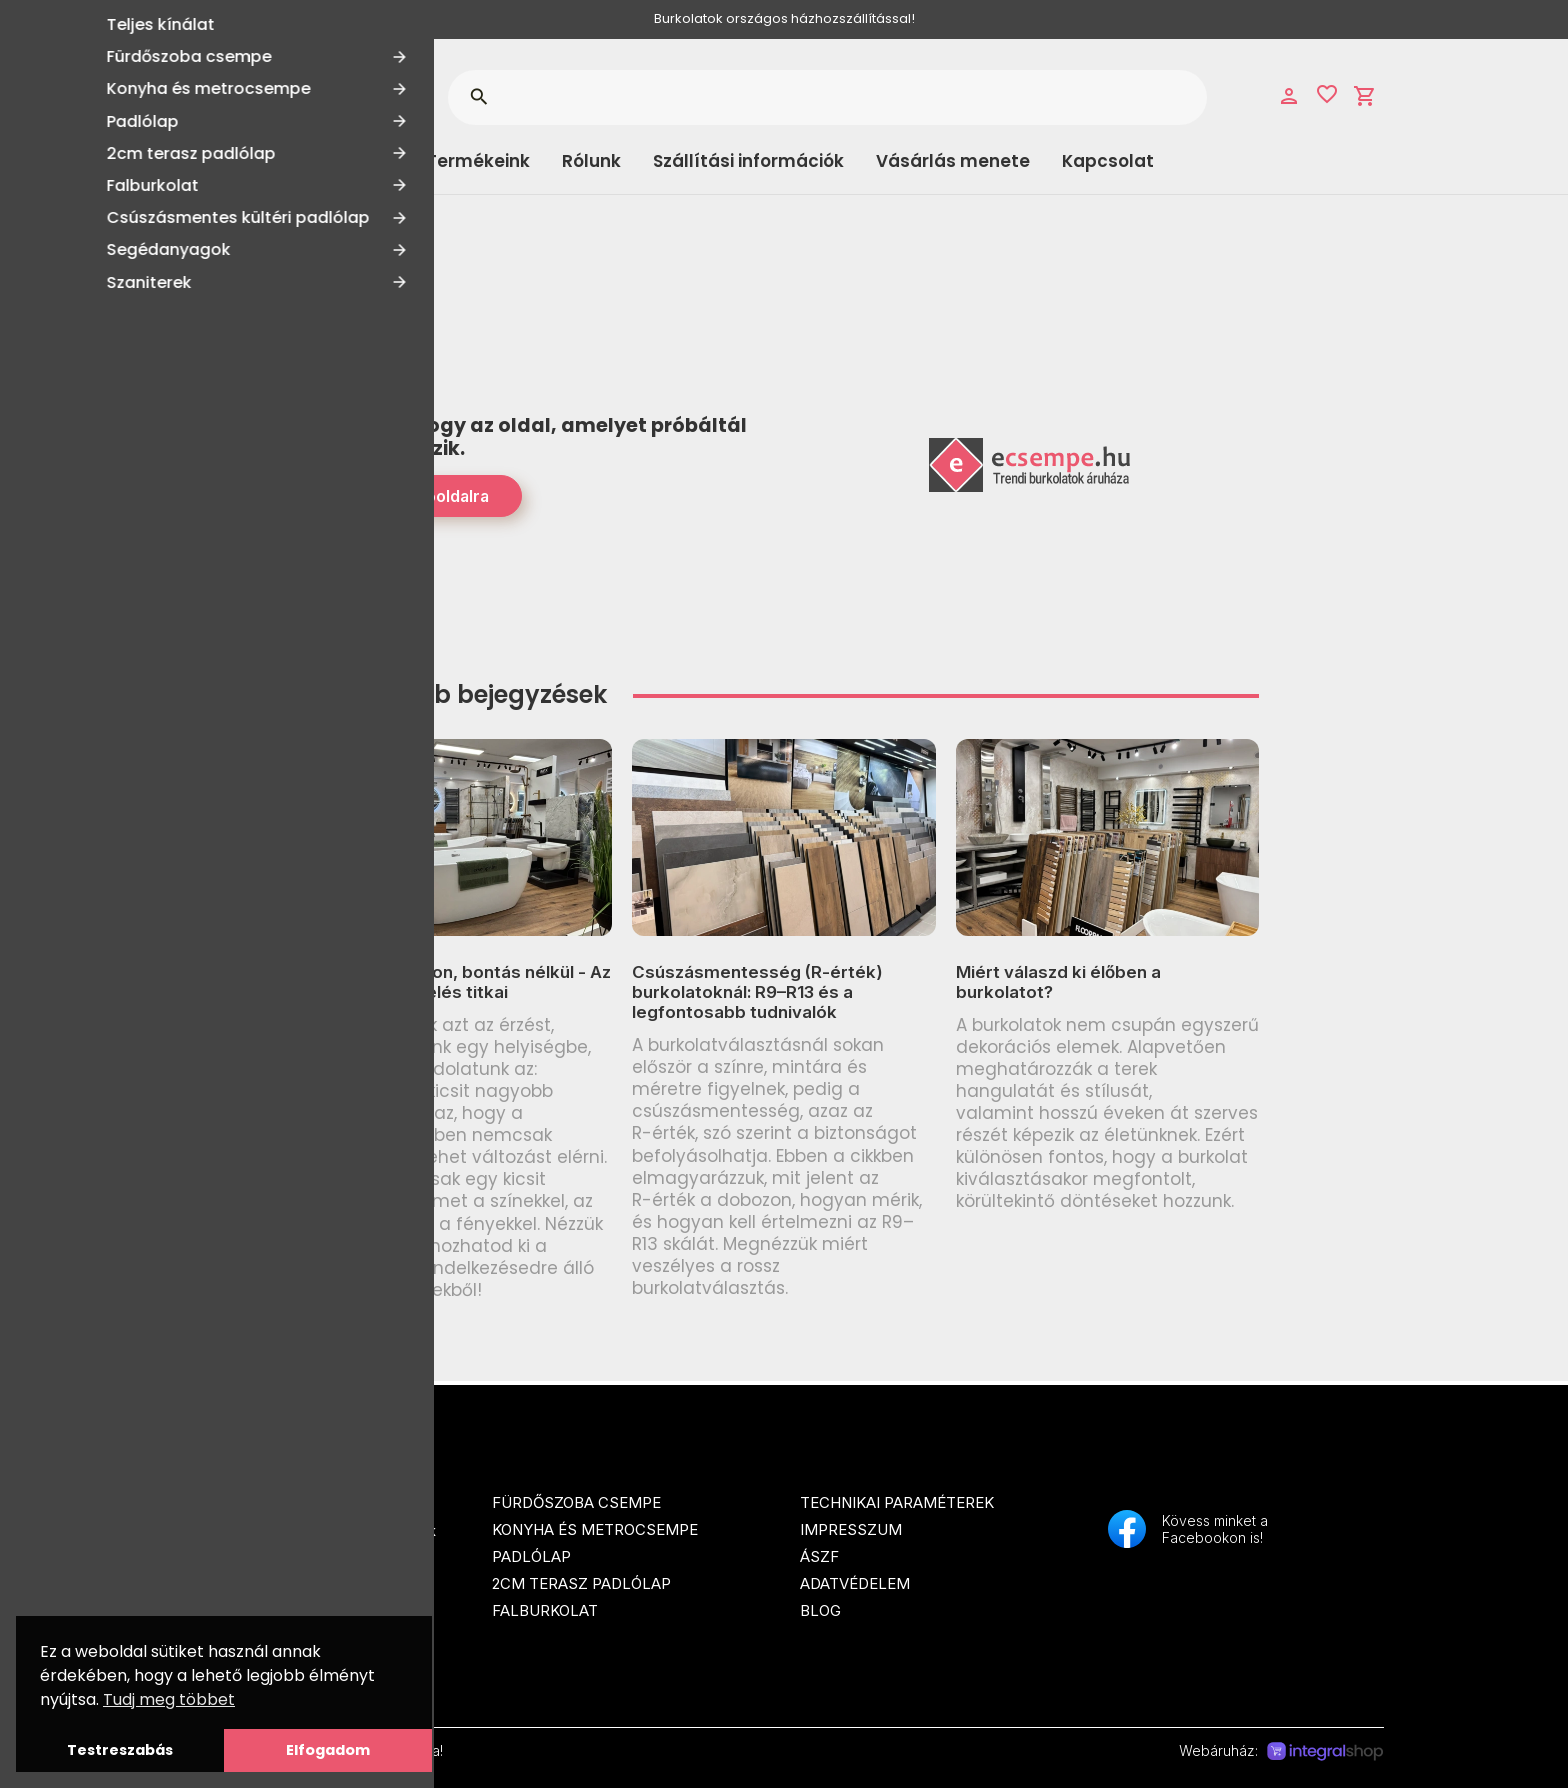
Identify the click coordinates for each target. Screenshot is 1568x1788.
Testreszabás (120, 1750)
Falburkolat (545, 1610)
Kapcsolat (1108, 161)
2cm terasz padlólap (581, 1583)
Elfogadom (328, 1750)
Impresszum (851, 1529)
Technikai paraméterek (897, 1502)
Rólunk (591, 161)
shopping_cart (1365, 96)
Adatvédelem (855, 1583)
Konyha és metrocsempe (595, 1529)
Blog (820, 1610)
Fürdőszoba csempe (576, 1502)
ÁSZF (819, 1556)
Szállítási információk (748, 161)
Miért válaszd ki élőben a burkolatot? (1058, 982)
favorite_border (1327, 94)
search (478, 97)
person (1289, 96)
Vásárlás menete (953, 161)
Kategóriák (264, 161)
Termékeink (478, 161)
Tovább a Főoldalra (415, 496)
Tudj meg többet (169, 1699)
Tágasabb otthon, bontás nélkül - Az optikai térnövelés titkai (460, 982)
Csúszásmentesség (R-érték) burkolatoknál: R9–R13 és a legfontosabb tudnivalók (757, 992)
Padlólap (531, 1556)
